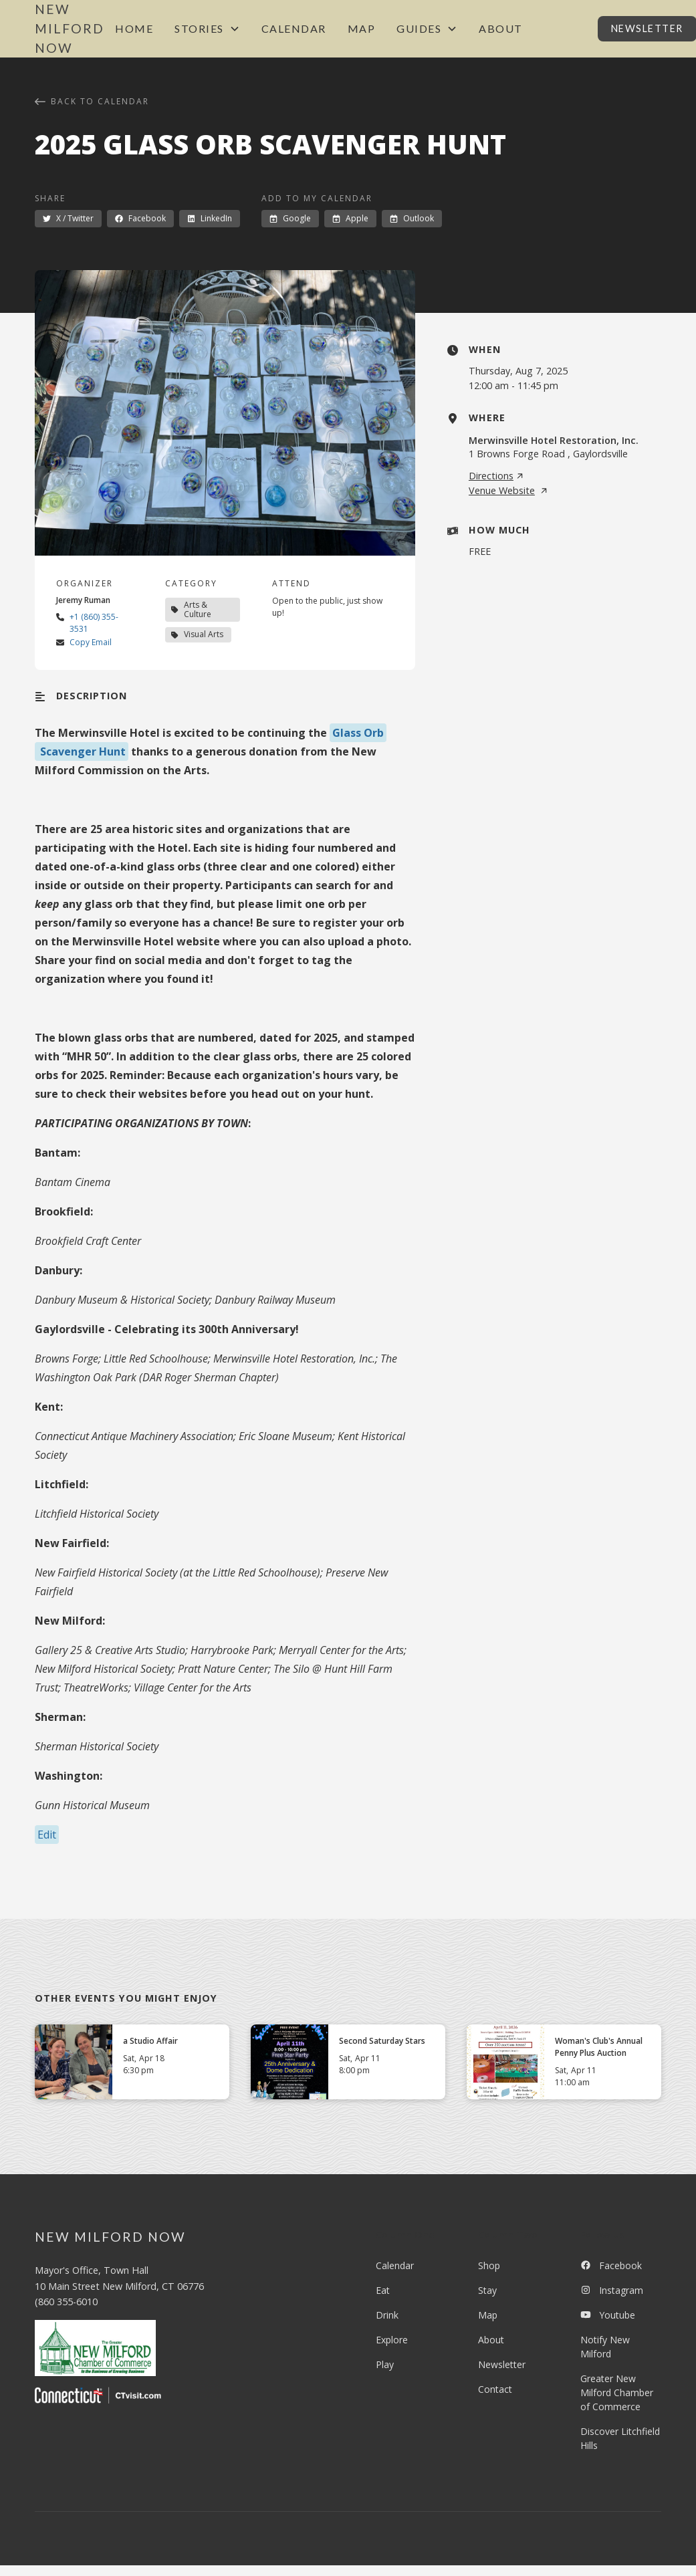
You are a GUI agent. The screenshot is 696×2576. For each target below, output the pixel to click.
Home (134, 28)
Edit (46, 1834)
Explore (392, 2339)
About (501, 28)
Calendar (293, 28)
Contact (495, 2389)
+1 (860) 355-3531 (94, 622)
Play (385, 2364)
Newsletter (502, 2364)
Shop (489, 2265)
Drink (387, 2315)
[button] (207, 28)
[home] (69, 28)
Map (362, 28)
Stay (487, 2290)
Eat (383, 2290)
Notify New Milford (605, 2346)
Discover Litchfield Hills (620, 2438)
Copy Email (91, 642)
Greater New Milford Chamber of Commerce (616, 2392)
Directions (496, 476)
